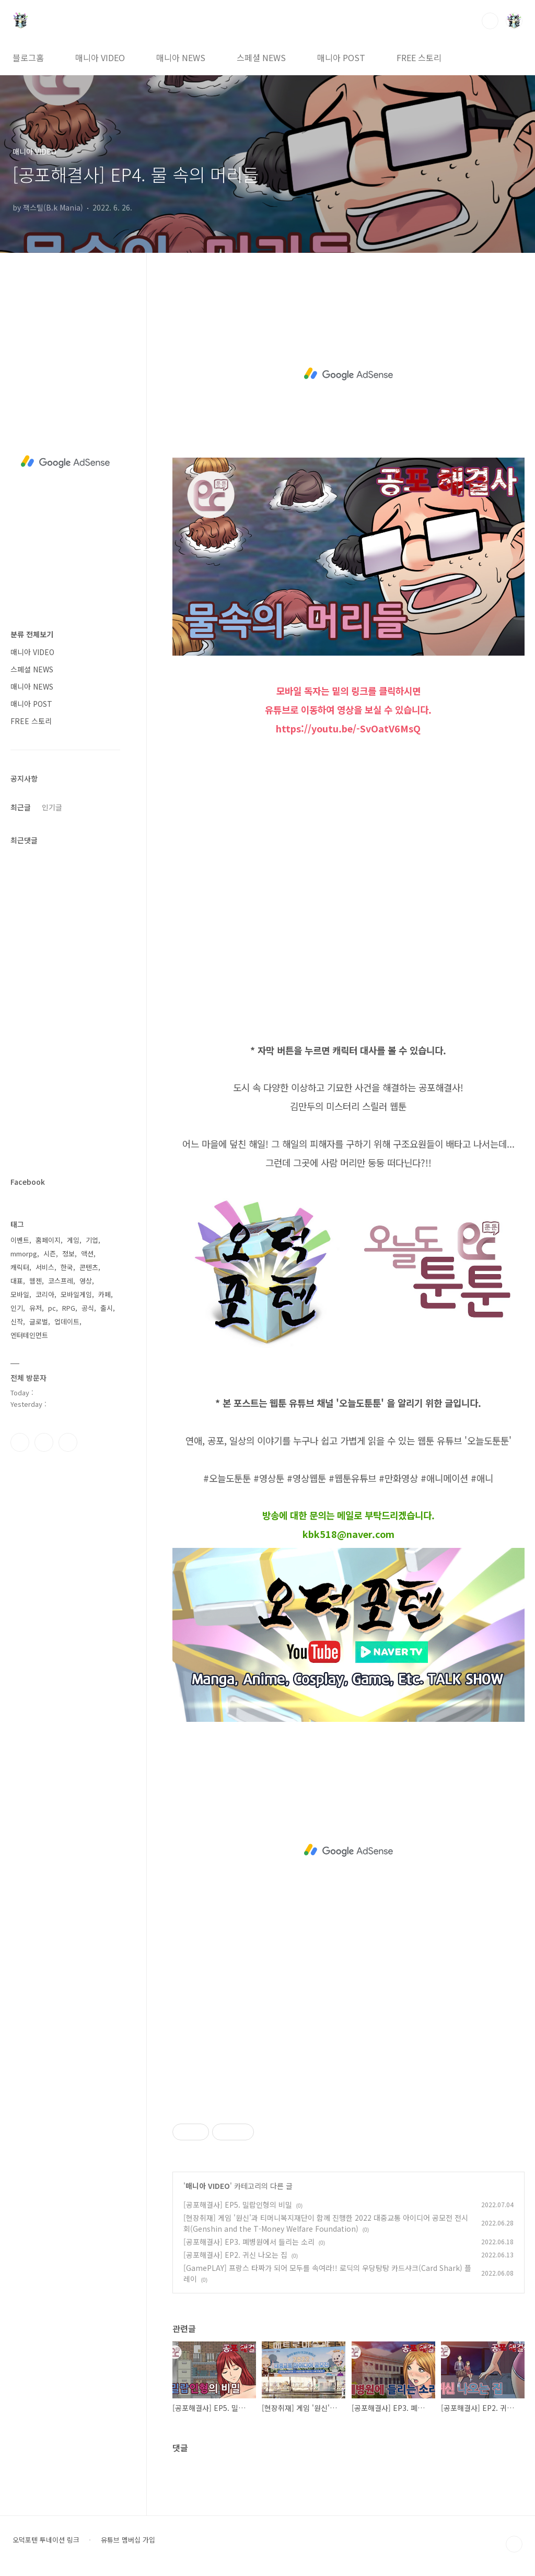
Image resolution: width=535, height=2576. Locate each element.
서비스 (45, 1267)
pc (52, 1308)
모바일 (19, 1294)
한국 (67, 1267)
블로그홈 (28, 57)
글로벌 (38, 1321)
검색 (490, 21)
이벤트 (19, 1240)
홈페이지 (48, 1240)
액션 (87, 1253)
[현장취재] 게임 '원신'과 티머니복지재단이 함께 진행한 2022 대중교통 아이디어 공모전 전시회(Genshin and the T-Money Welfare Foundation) (325, 2223)
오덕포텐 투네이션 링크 (46, 2540)
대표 (16, 1281)
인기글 (52, 807)
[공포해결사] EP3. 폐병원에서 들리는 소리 (249, 2241)
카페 (104, 1294)
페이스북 (19, 1442)
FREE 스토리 (419, 57)
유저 (35, 1308)
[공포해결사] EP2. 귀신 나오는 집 (235, 2254)
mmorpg (23, 1253)
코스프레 (60, 1281)
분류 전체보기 (31, 634)
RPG (68, 1308)
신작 (16, 1321)
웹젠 (35, 1281)
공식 (88, 1308)
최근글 (20, 807)
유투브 (68, 1442)
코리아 (45, 1294)
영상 (85, 1281)
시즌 (49, 1253)
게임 (73, 1240)
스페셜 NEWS (261, 57)
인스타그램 (43, 1442)
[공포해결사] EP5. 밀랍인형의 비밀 (237, 2204)
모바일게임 (76, 1294)
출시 (106, 1308)
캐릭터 (19, 1267)
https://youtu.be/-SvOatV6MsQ (348, 728)
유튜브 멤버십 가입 (128, 2540)
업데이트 (66, 1321)
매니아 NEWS (180, 57)
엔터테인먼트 (29, 1335)
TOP (514, 2544)
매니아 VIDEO (100, 57)
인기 (16, 1308)
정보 (68, 1253)
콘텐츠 (88, 1267)
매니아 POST (341, 57)
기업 (92, 1240)
